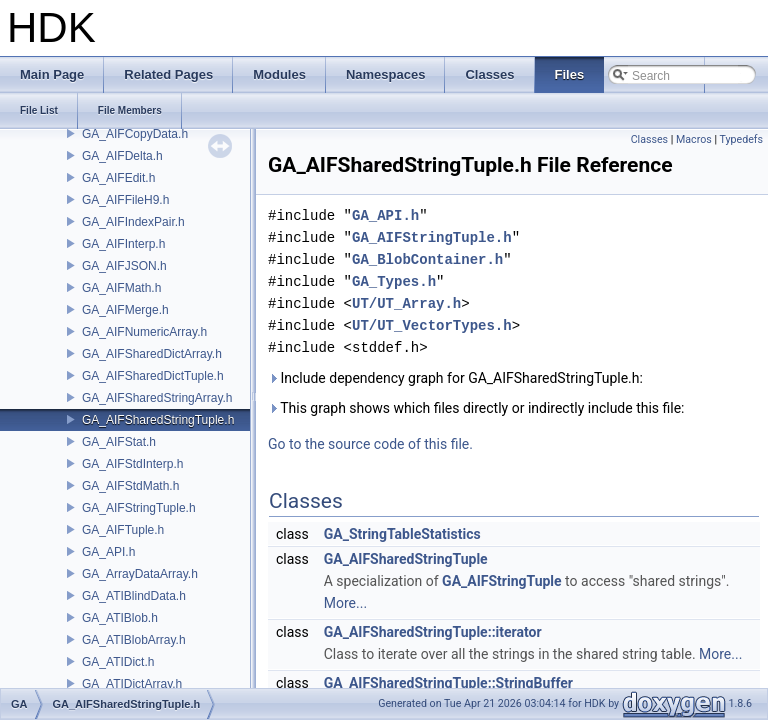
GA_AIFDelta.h (122, 156)
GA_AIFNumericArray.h (144, 332)
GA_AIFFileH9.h (125, 200)
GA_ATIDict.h (118, 662)
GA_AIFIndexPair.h (133, 222)
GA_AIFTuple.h (123, 530)
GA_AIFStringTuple (502, 581)
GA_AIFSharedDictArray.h (152, 354)
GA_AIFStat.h (119, 442)
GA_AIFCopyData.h (135, 134)
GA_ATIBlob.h (120, 618)
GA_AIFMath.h (121, 288)
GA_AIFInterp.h (123, 244)
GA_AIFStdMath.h (130, 486)
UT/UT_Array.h (406, 303)
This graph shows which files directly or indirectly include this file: (476, 408)
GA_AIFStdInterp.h (132, 464)
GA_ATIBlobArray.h (134, 640)
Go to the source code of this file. (370, 444)
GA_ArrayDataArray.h (140, 574)
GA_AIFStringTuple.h (139, 508)
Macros (694, 139)
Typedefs (741, 139)
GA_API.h (108, 552)
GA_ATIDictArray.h (132, 684)
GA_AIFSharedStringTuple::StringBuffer (448, 683)
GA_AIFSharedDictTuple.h (153, 376)
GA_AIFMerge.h (125, 310)
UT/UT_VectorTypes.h (432, 325)
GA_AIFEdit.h (118, 178)
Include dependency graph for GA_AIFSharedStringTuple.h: (455, 378)
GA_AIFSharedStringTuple (406, 559)
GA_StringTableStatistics (402, 534)
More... (345, 603)
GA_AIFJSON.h (124, 266)
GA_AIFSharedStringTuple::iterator (433, 632)
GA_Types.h (394, 281)
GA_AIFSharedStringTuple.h (158, 420)
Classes (649, 139)
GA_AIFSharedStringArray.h (157, 398)
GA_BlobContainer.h (427, 259)
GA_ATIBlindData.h (134, 596)
